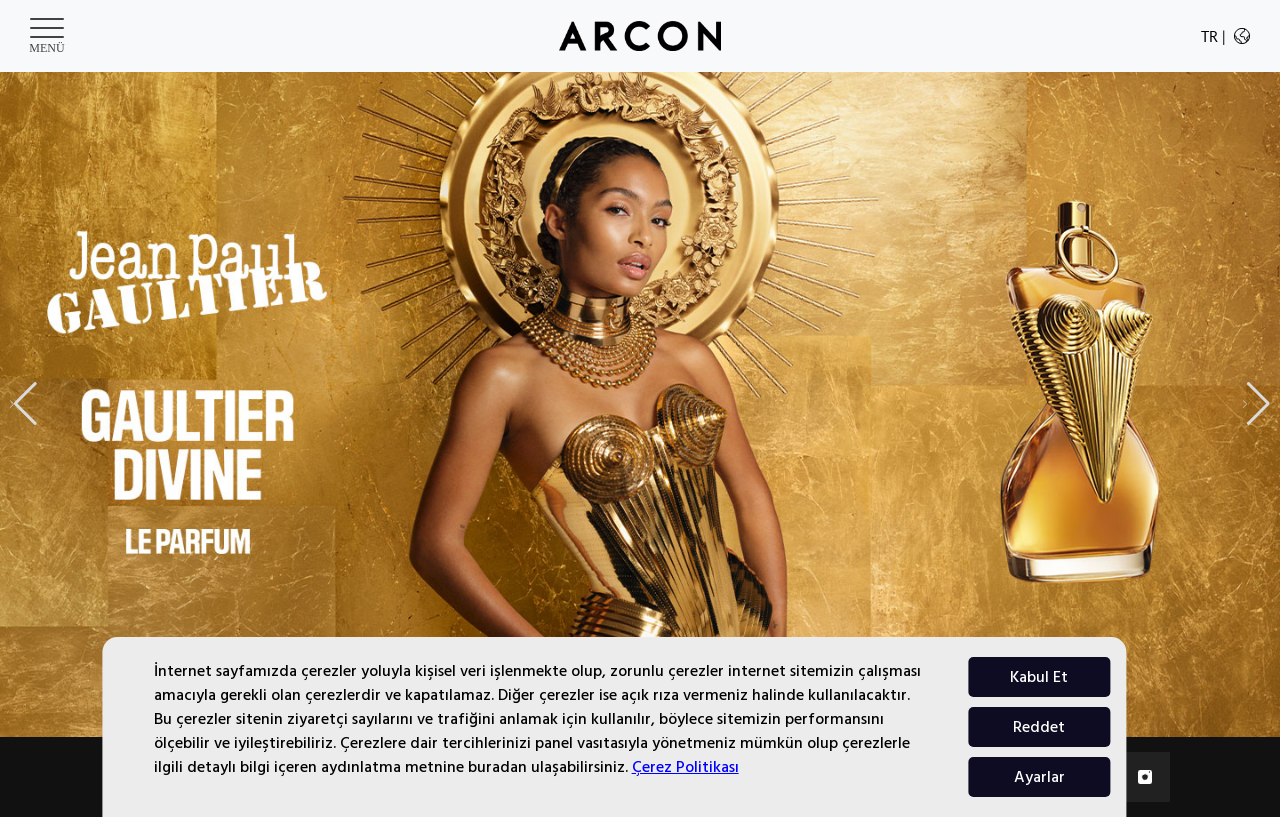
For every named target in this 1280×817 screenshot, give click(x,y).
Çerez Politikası (685, 767)
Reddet (1039, 727)
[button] (1256, 404)
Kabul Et (1039, 677)
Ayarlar (1039, 777)
